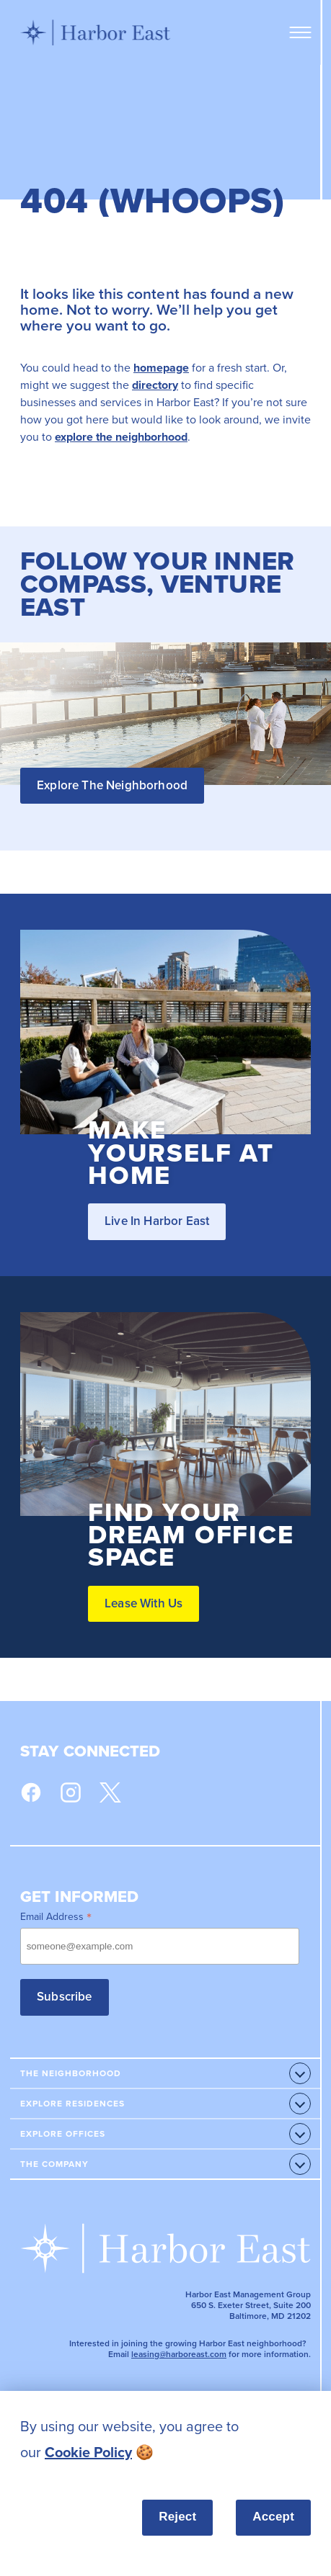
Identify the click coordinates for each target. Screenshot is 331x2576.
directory (155, 385)
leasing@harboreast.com (178, 2354)
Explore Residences (72, 2103)
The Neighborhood (70, 2073)
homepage (161, 367)
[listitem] (165, 2439)
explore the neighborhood (121, 436)
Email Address (56, 1916)
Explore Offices (62, 2133)
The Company (54, 2164)
